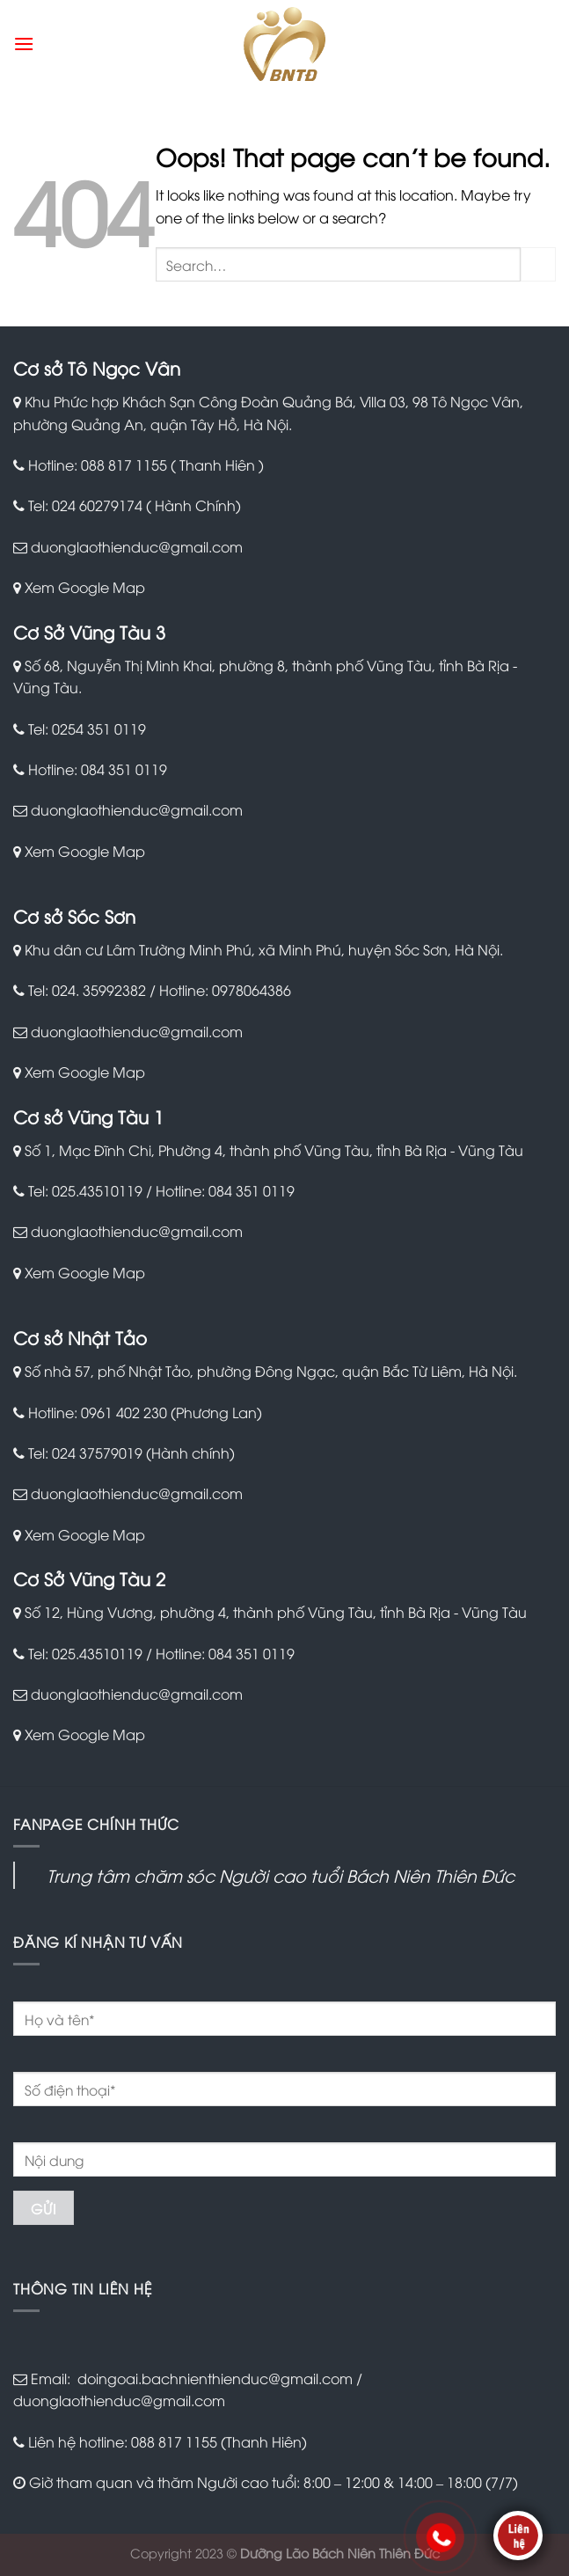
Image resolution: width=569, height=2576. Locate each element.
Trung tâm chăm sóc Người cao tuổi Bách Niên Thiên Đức (280, 1874)
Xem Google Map (85, 586)
